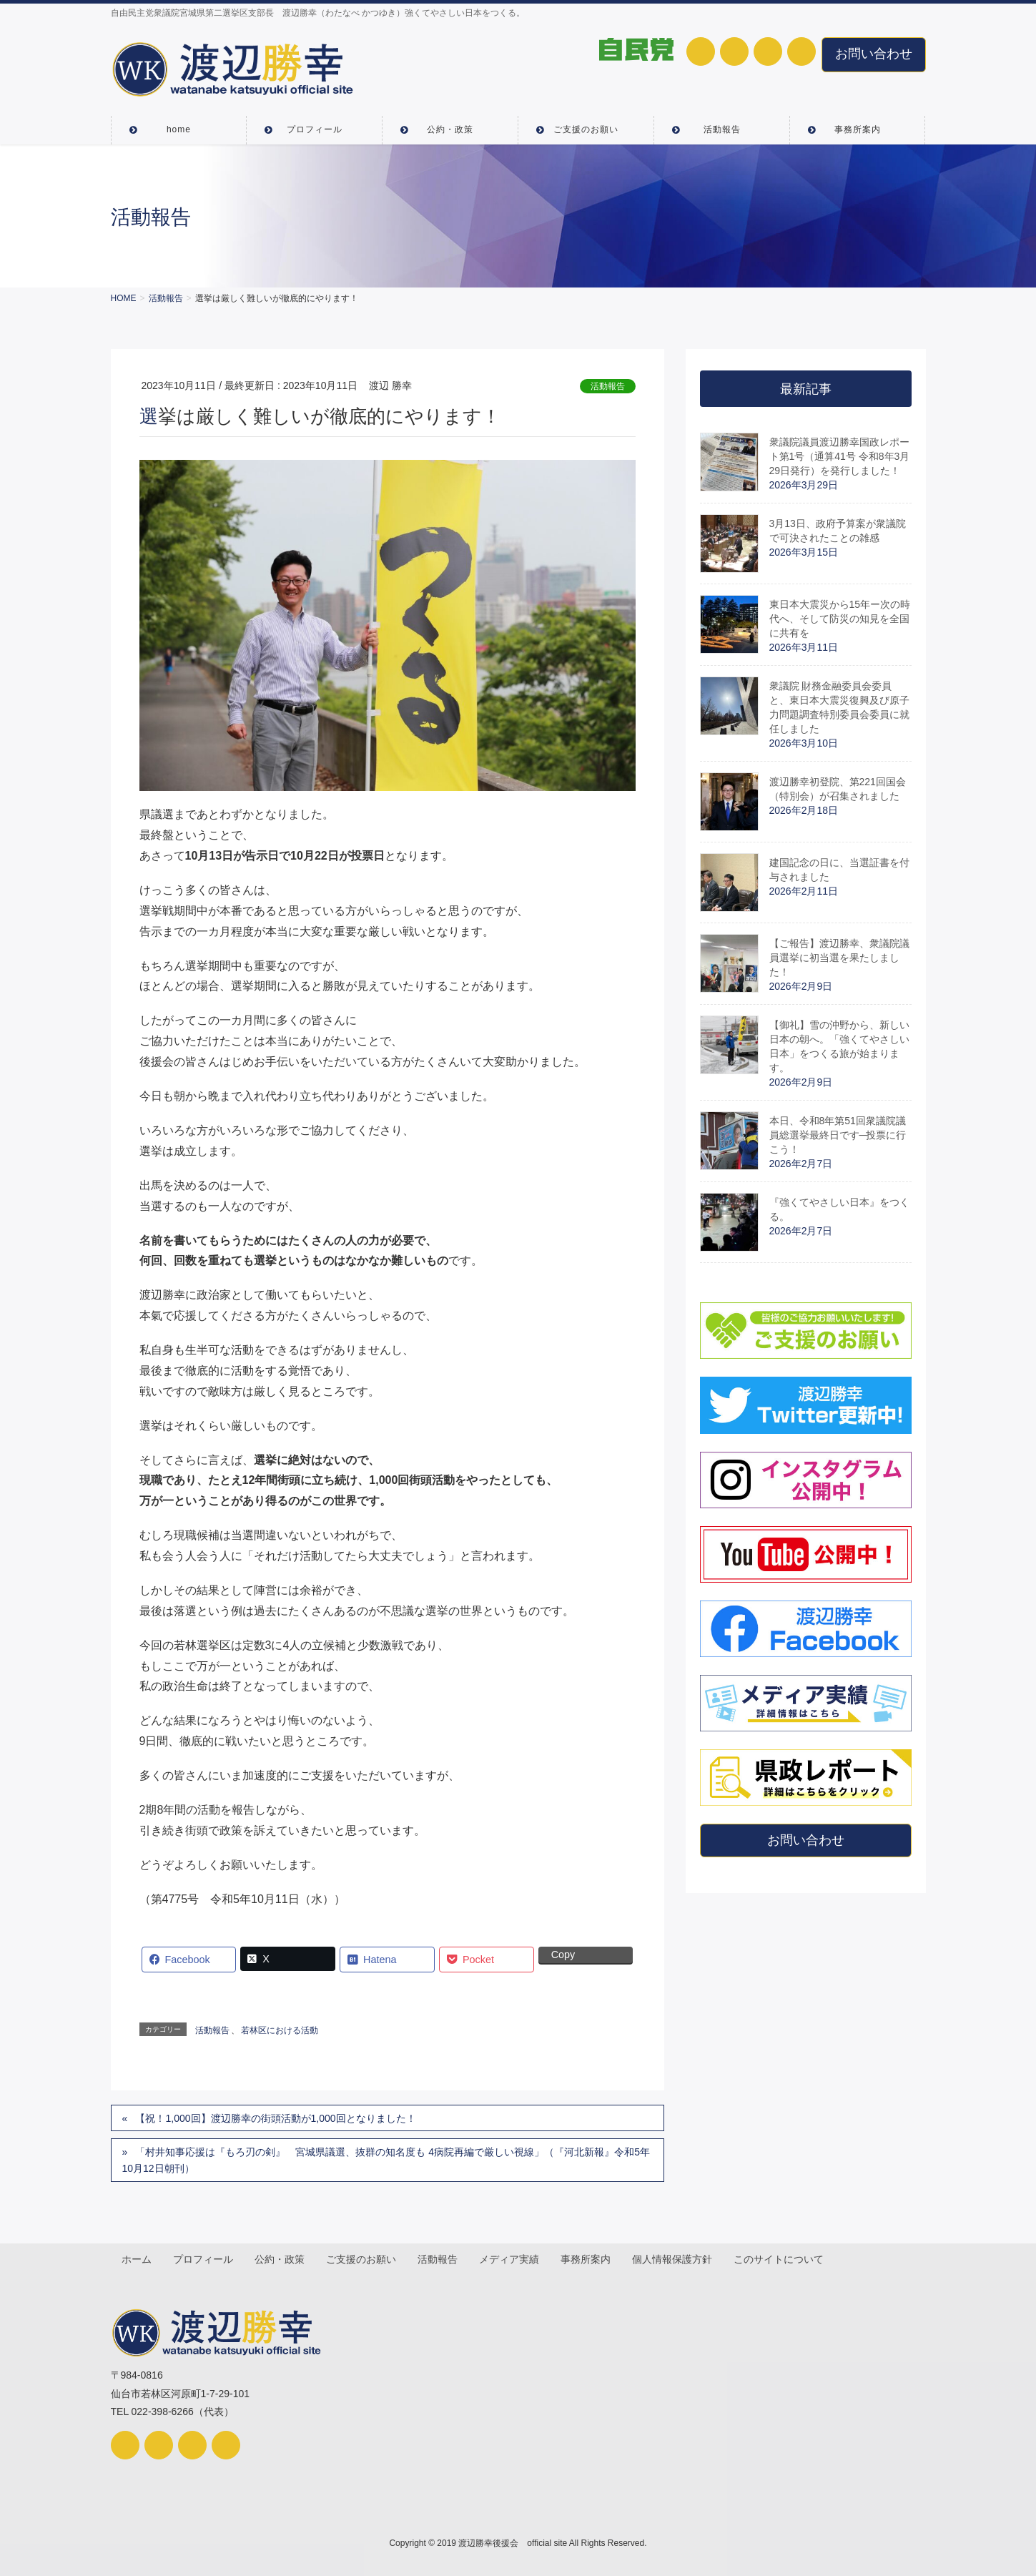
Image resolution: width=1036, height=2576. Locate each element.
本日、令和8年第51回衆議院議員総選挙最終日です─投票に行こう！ (838, 1135)
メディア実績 (513, 2259)
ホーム (137, 2259)
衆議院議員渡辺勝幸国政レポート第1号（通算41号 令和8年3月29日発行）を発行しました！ (839, 456)
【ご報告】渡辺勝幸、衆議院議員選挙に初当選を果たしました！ (839, 958)
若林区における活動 (279, 2030)
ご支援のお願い (364, 2259)
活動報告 (608, 386)
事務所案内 (591, 2259)
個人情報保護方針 (678, 2259)
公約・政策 (282, 2259)
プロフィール (204, 2259)
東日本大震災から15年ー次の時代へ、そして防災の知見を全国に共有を (840, 619)
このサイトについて (785, 2259)
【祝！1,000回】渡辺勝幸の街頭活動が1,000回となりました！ (275, 2118)
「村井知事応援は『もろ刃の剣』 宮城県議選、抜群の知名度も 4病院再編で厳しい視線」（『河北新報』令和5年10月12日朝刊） (386, 2160)
